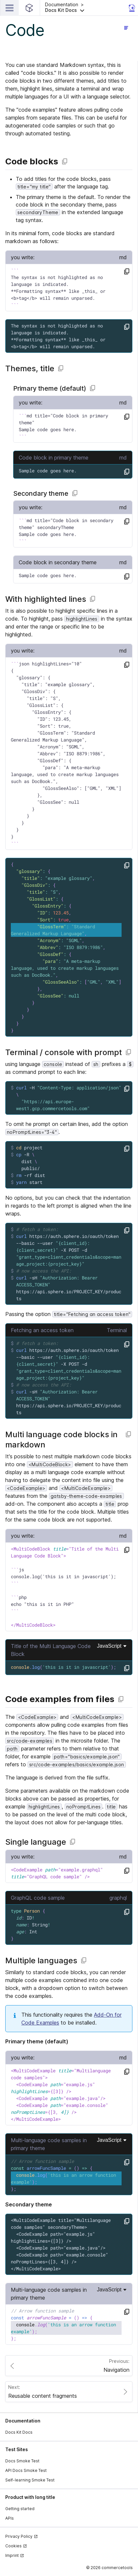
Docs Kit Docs (19, 2432)
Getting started (19, 2508)
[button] (85, 8)
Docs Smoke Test (22, 2460)
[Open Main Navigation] (9, 8)
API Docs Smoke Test (26, 2470)
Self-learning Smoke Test (30, 2480)
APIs (9, 2518)
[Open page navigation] (126, 27)
